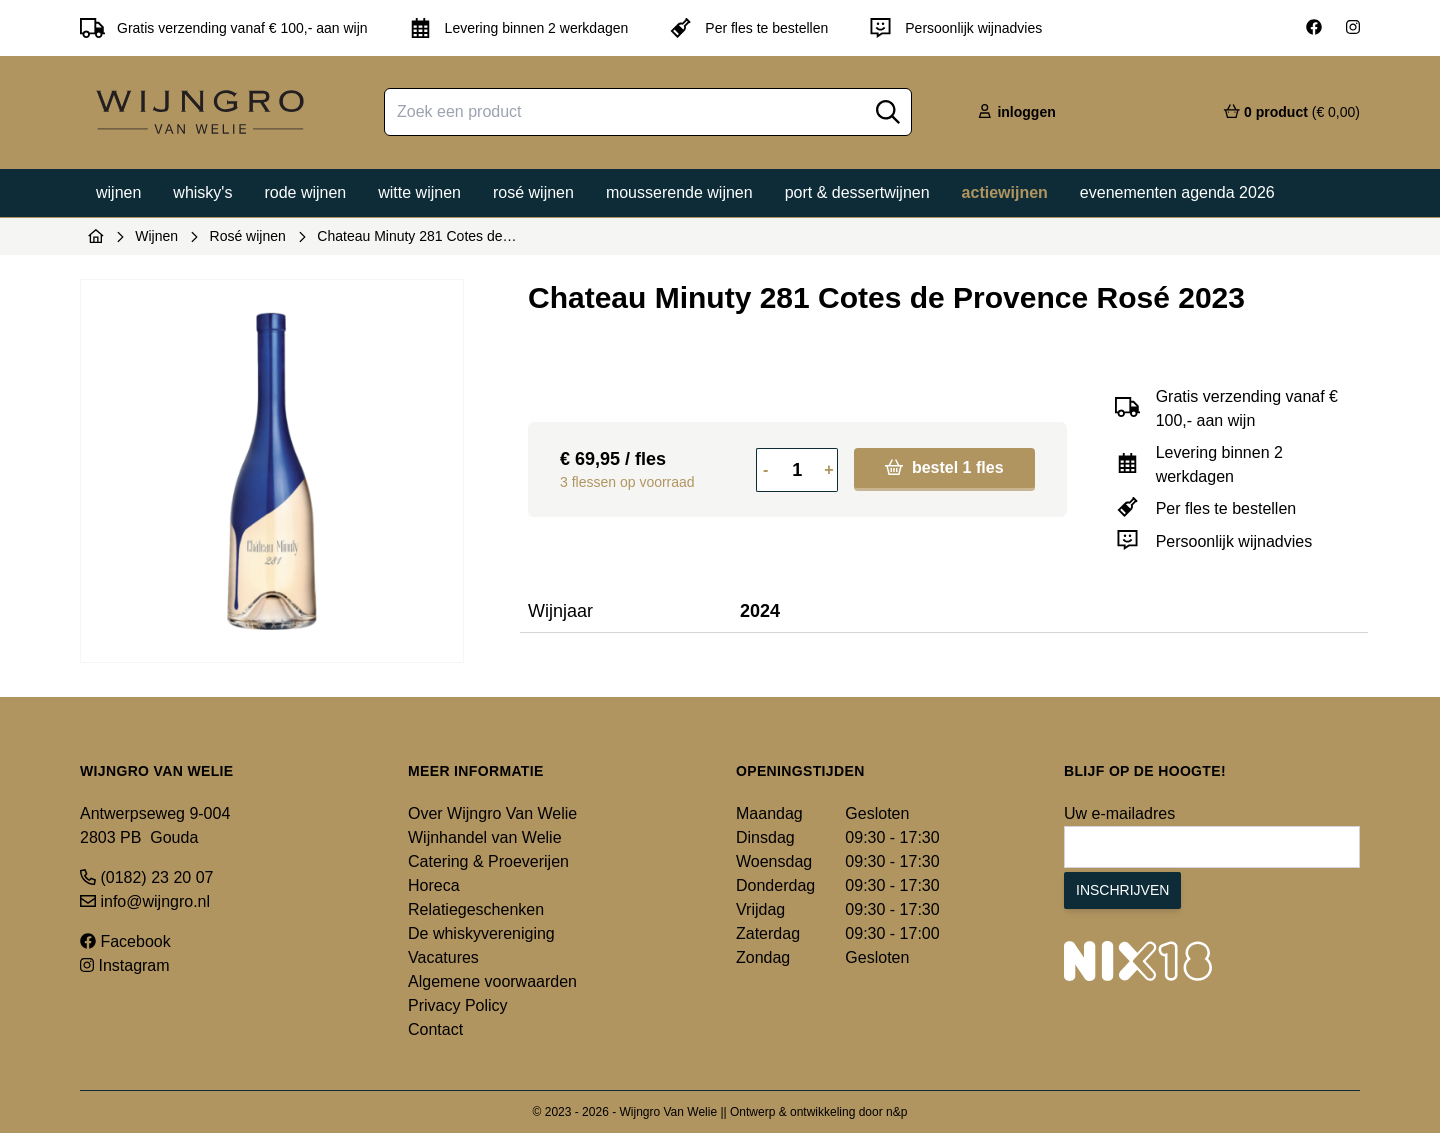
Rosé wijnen (533, 192)
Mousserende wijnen (679, 192)
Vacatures (443, 957)
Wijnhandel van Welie (485, 837)
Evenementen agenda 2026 (1177, 192)
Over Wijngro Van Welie (492, 813)
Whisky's (202, 192)
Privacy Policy (458, 1005)
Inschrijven (1122, 890)
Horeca (434, 885)
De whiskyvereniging (481, 933)
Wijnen (118, 192)
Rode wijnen (305, 192)
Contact (435, 1029)
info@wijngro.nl (145, 901)
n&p (896, 1112)
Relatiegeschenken (476, 909)
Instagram (125, 965)
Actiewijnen (1005, 192)
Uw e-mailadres (1119, 813)
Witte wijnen (419, 192)
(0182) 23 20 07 (146, 877)
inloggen (1016, 112)
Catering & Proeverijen (488, 861)
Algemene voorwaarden (492, 981)
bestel (944, 467)
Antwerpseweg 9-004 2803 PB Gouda (155, 825)
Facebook (125, 941)
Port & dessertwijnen (857, 192)
